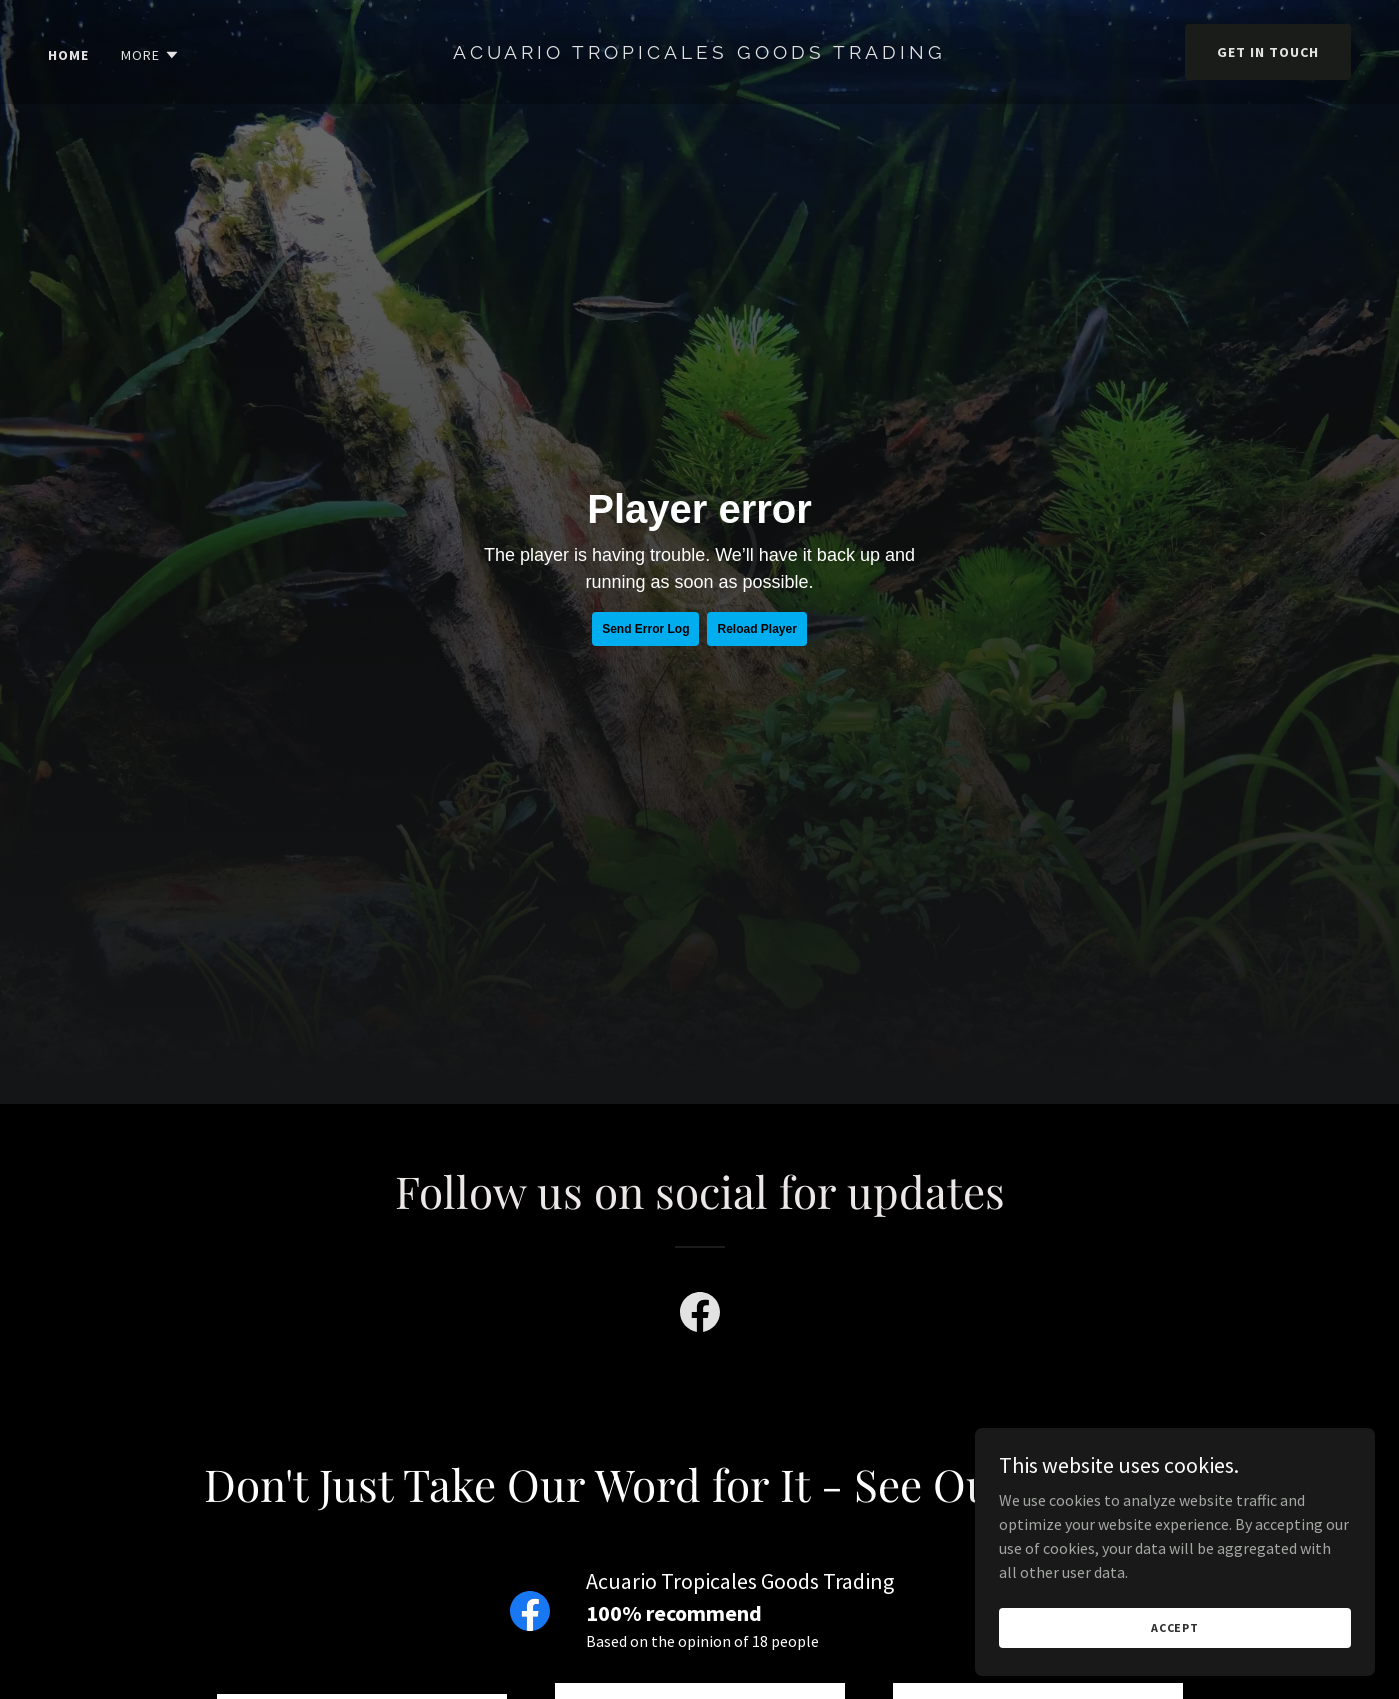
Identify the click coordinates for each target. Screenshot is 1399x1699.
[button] (150, 55)
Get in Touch (1268, 52)
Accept (1175, 1627)
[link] (699, 53)
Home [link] (68, 55)
